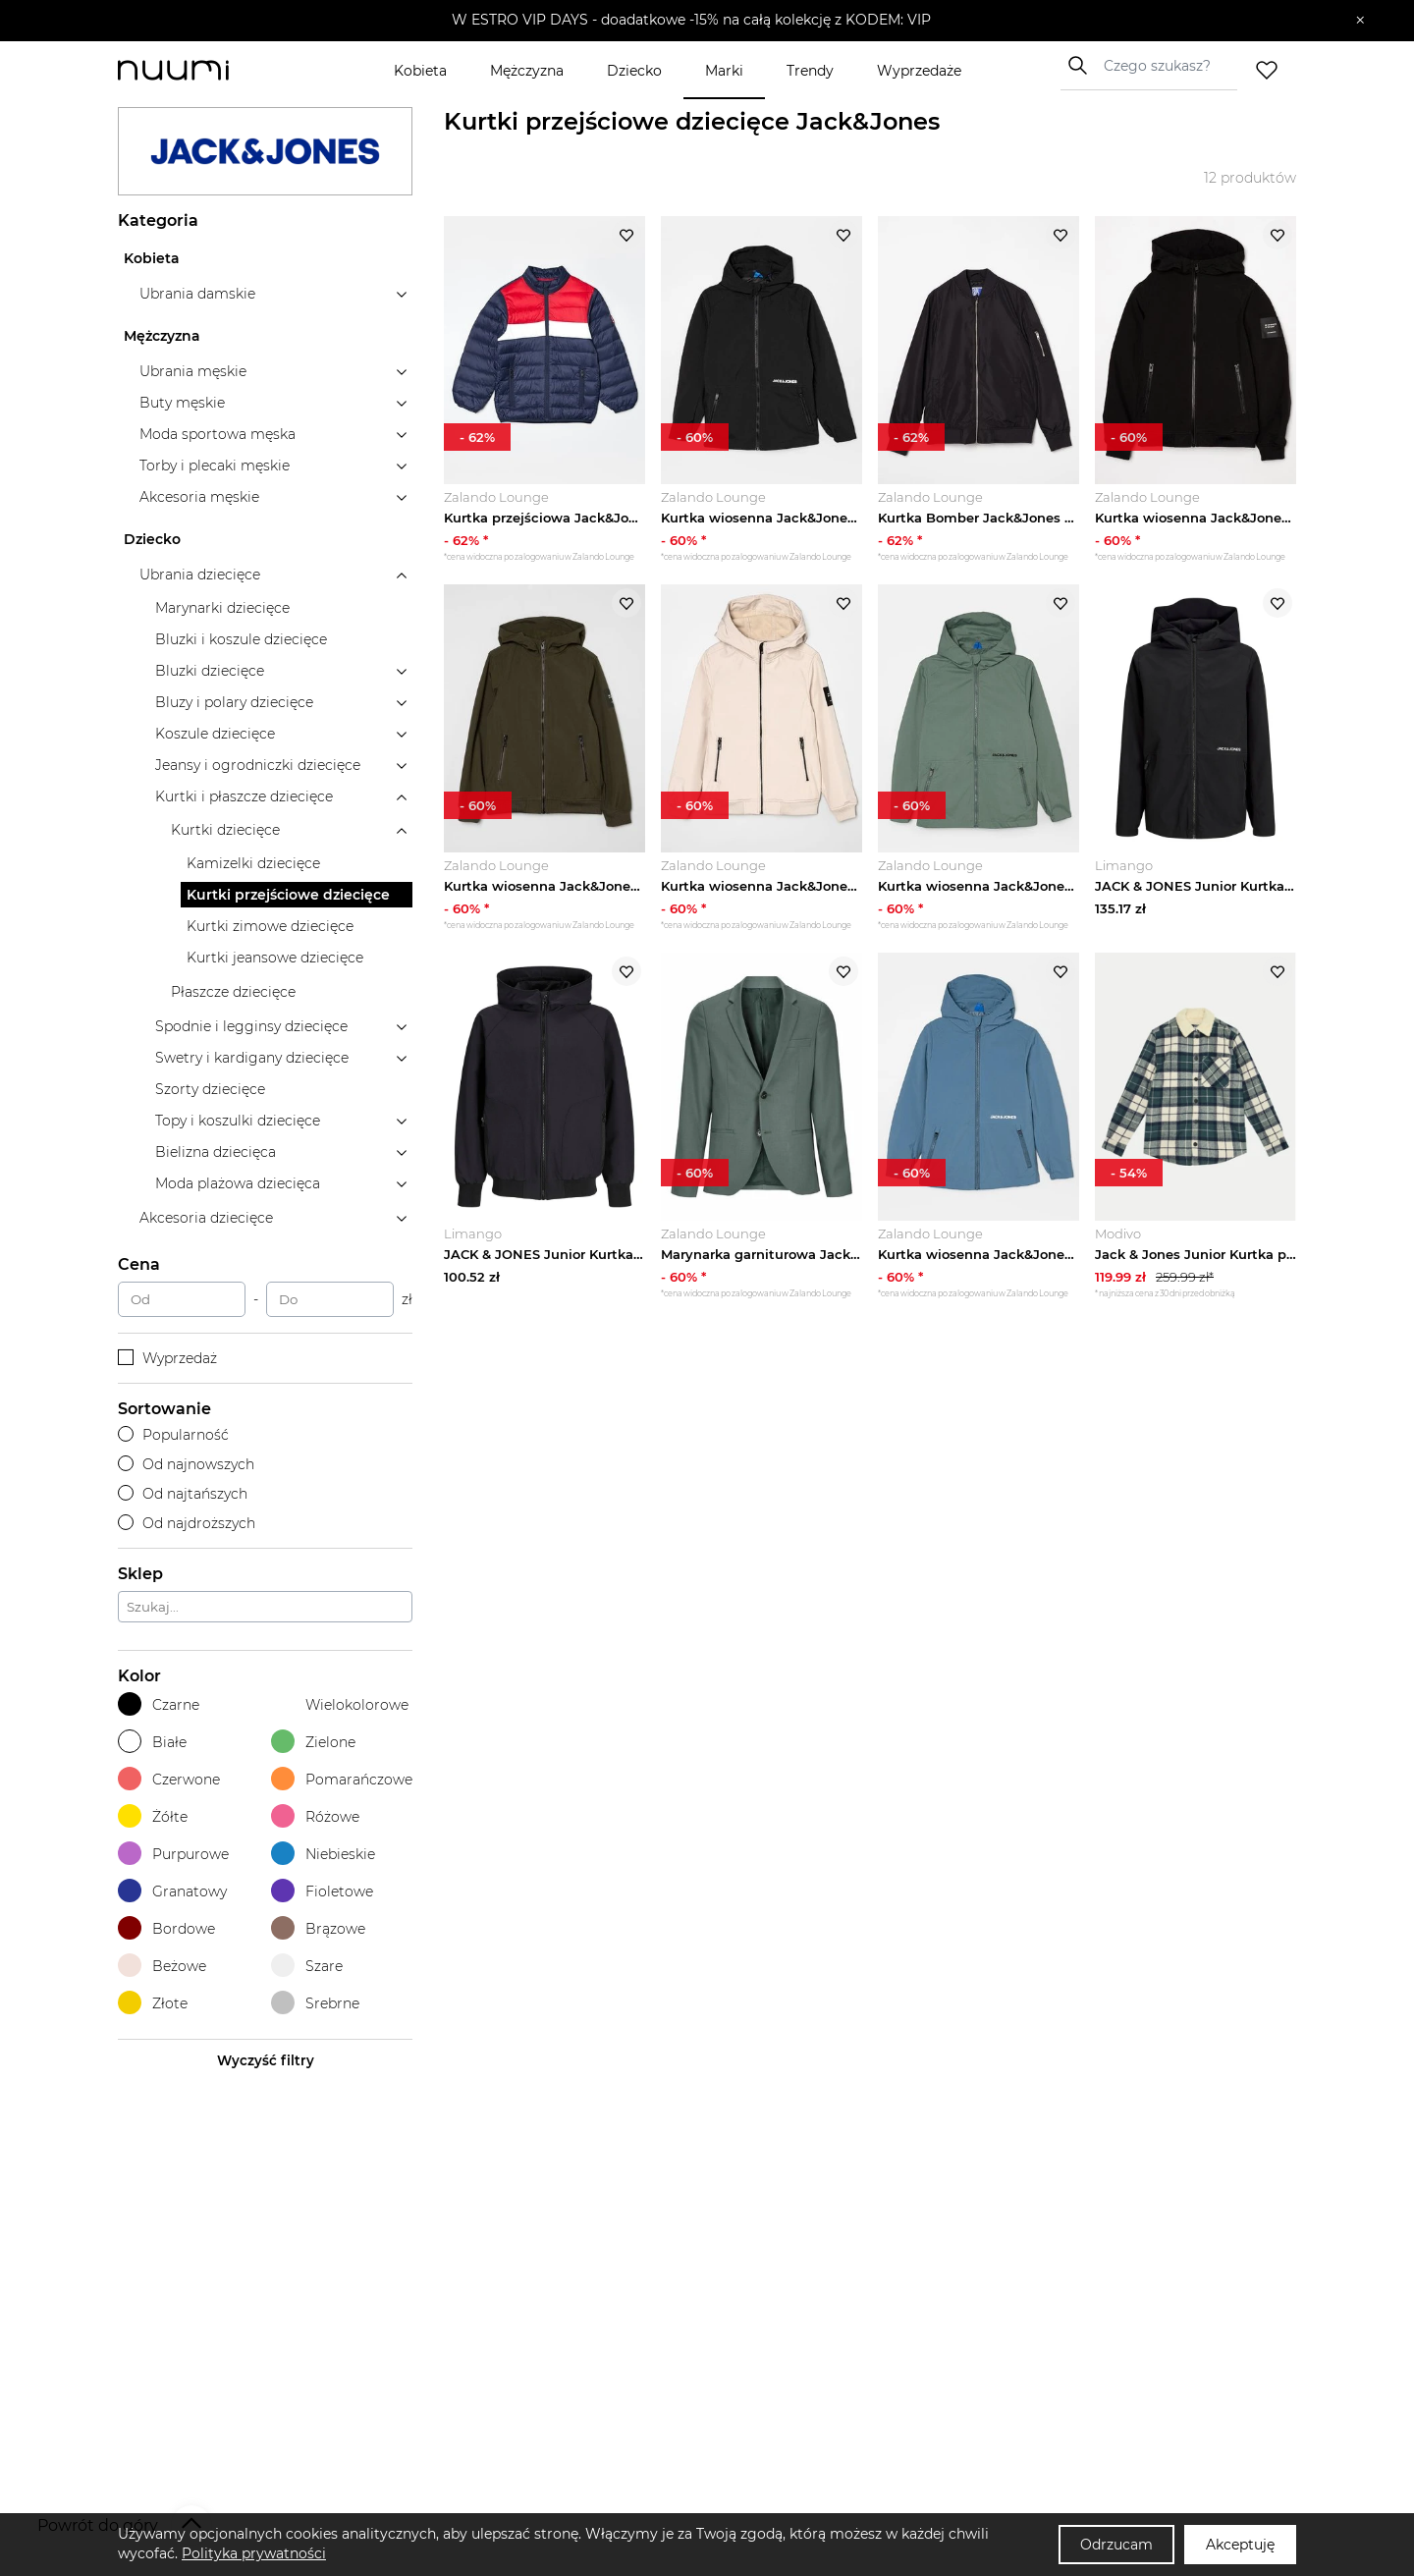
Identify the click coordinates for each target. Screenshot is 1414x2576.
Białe (152, 1741)
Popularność (173, 1435)
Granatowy (172, 1891)
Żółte (153, 1816)
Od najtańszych (182, 1494)
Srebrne (315, 2003)
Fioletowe (322, 1891)
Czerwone (169, 1779)
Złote (153, 2003)
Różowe (315, 1816)
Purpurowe (173, 1853)
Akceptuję (1240, 2544)
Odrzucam (1116, 2544)
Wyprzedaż (167, 1358)
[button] (692, 20)
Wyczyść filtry (265, 2060)
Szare (307, 1965)
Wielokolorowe (339, 1704)
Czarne (158, 1704)
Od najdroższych (186, 1523)
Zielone (313, 1741)
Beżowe (162, 1965)
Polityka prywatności (254, 2553)
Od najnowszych (186, 1464)
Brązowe (318, 1928)
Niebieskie (323, 1853)
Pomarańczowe (341, 1779)
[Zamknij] (1360, 20)
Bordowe (166, 1928)
